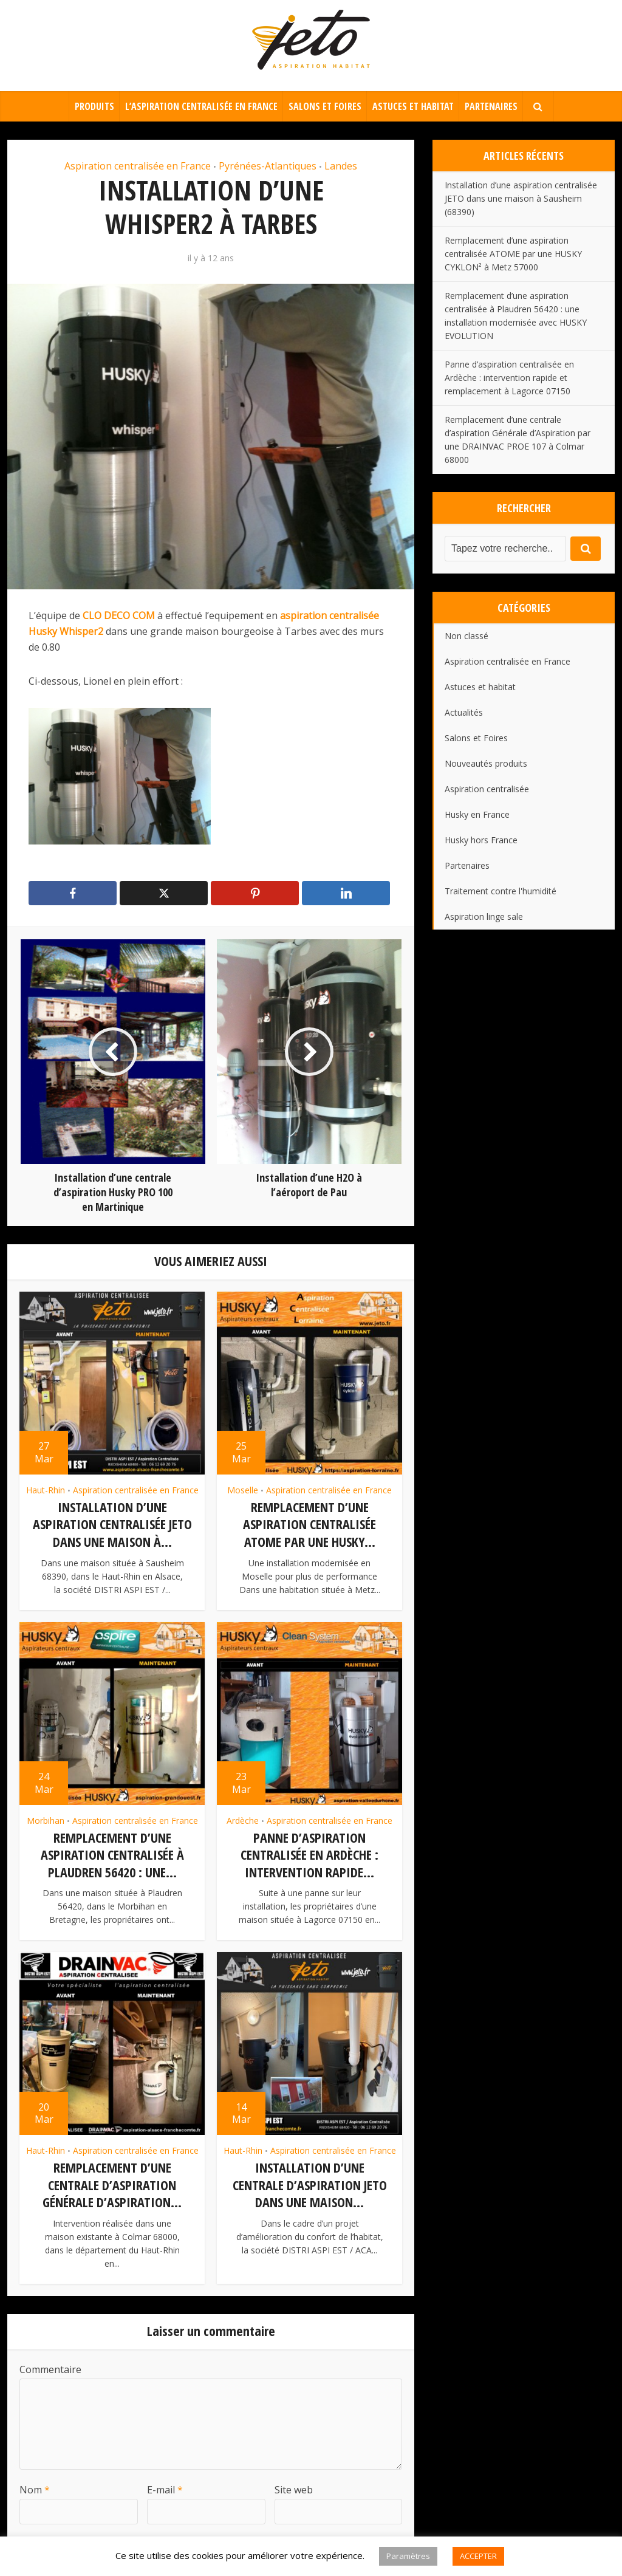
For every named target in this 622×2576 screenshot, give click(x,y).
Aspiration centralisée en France (137, 166)
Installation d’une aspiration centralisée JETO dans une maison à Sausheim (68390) (521, 198)
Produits (94, 106)
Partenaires (491, 106)
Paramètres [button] (408, 2555)
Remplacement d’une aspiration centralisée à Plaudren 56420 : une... (112, 1853)
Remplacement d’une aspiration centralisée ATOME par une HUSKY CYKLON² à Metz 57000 (513, 254)
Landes (340, 166)
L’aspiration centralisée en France (201, 106)
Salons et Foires (325, 106)
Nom (34, 2486)
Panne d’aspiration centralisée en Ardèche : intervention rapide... (309, 1853)
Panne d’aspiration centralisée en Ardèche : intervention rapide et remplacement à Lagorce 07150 (509, 377)
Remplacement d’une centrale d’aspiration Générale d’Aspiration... (112, 2182)
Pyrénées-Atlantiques (267, 166)
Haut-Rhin (45, 1490)
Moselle (242, 1490)
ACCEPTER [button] (478, 2555)
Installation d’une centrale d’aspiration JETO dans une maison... (310, 2182)
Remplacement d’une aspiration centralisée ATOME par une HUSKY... (309, 1524)
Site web (294, 2486)
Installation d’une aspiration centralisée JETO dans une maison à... (112, 1524)
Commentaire (50, 2365)
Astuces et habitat (413, 106)
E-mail (165, 2486)
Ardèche (243, 1819)
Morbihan (45, 1819)
